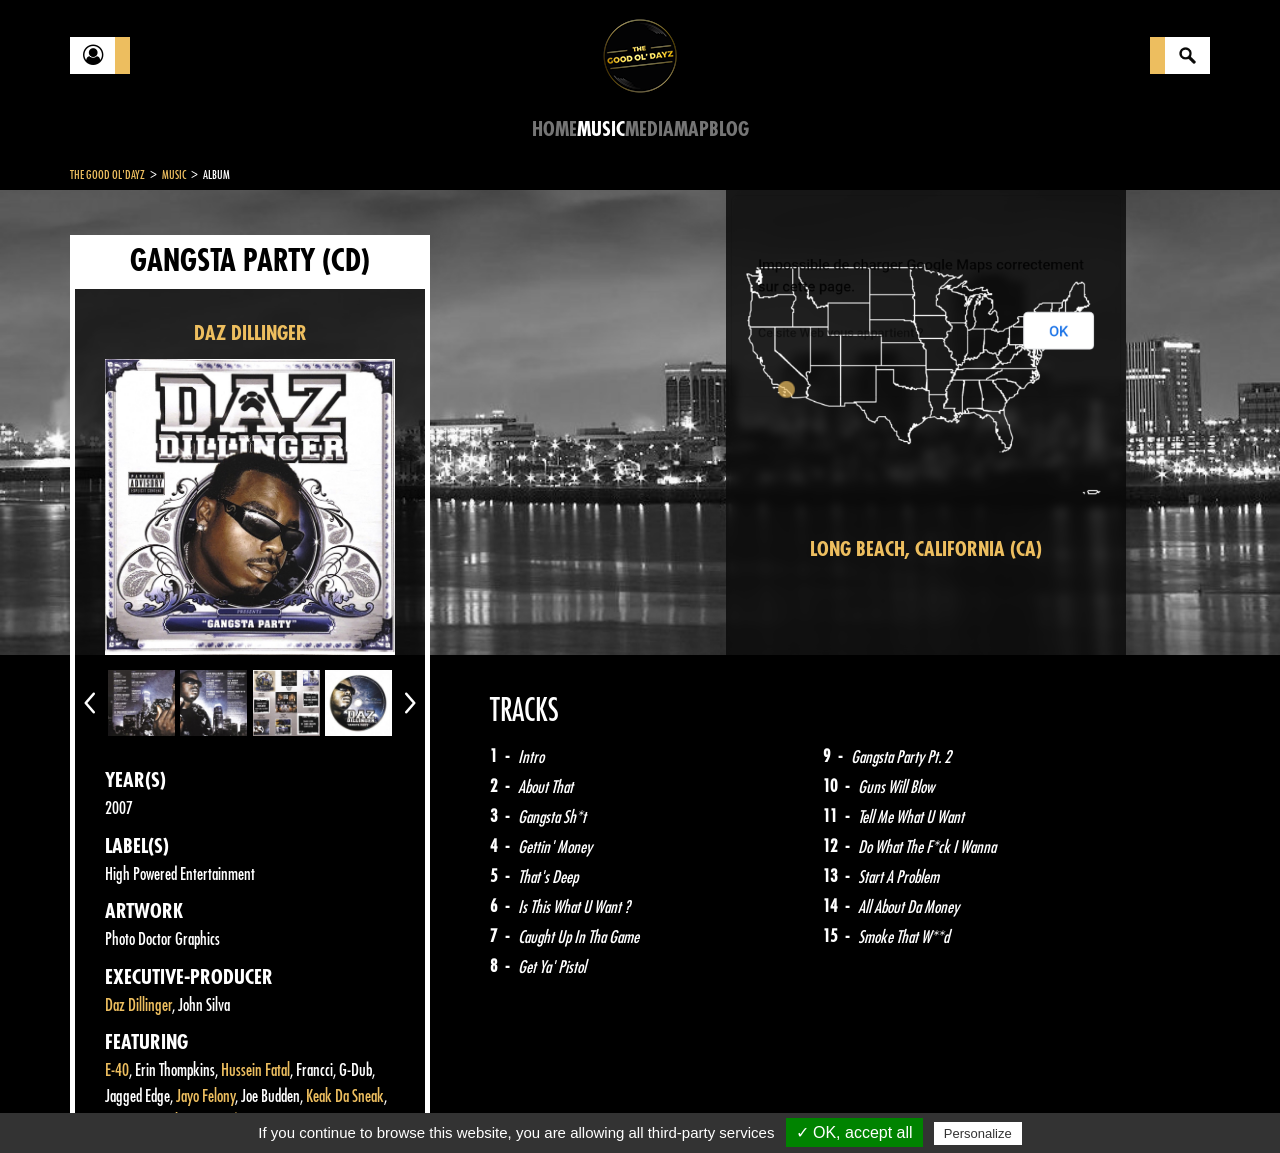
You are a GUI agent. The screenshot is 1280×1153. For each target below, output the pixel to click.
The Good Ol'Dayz (107, 175)
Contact (120, 1101)
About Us (320, 1103)
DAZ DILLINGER (250, 333)
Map (691, 129)
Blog (729, 129)
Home (554, 129)
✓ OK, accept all (854, 1132)
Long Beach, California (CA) (926, 549)
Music (601, 129)
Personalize (978, 1133)
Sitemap (400, 1103)
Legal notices (227, 1103)
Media (649, 129)
